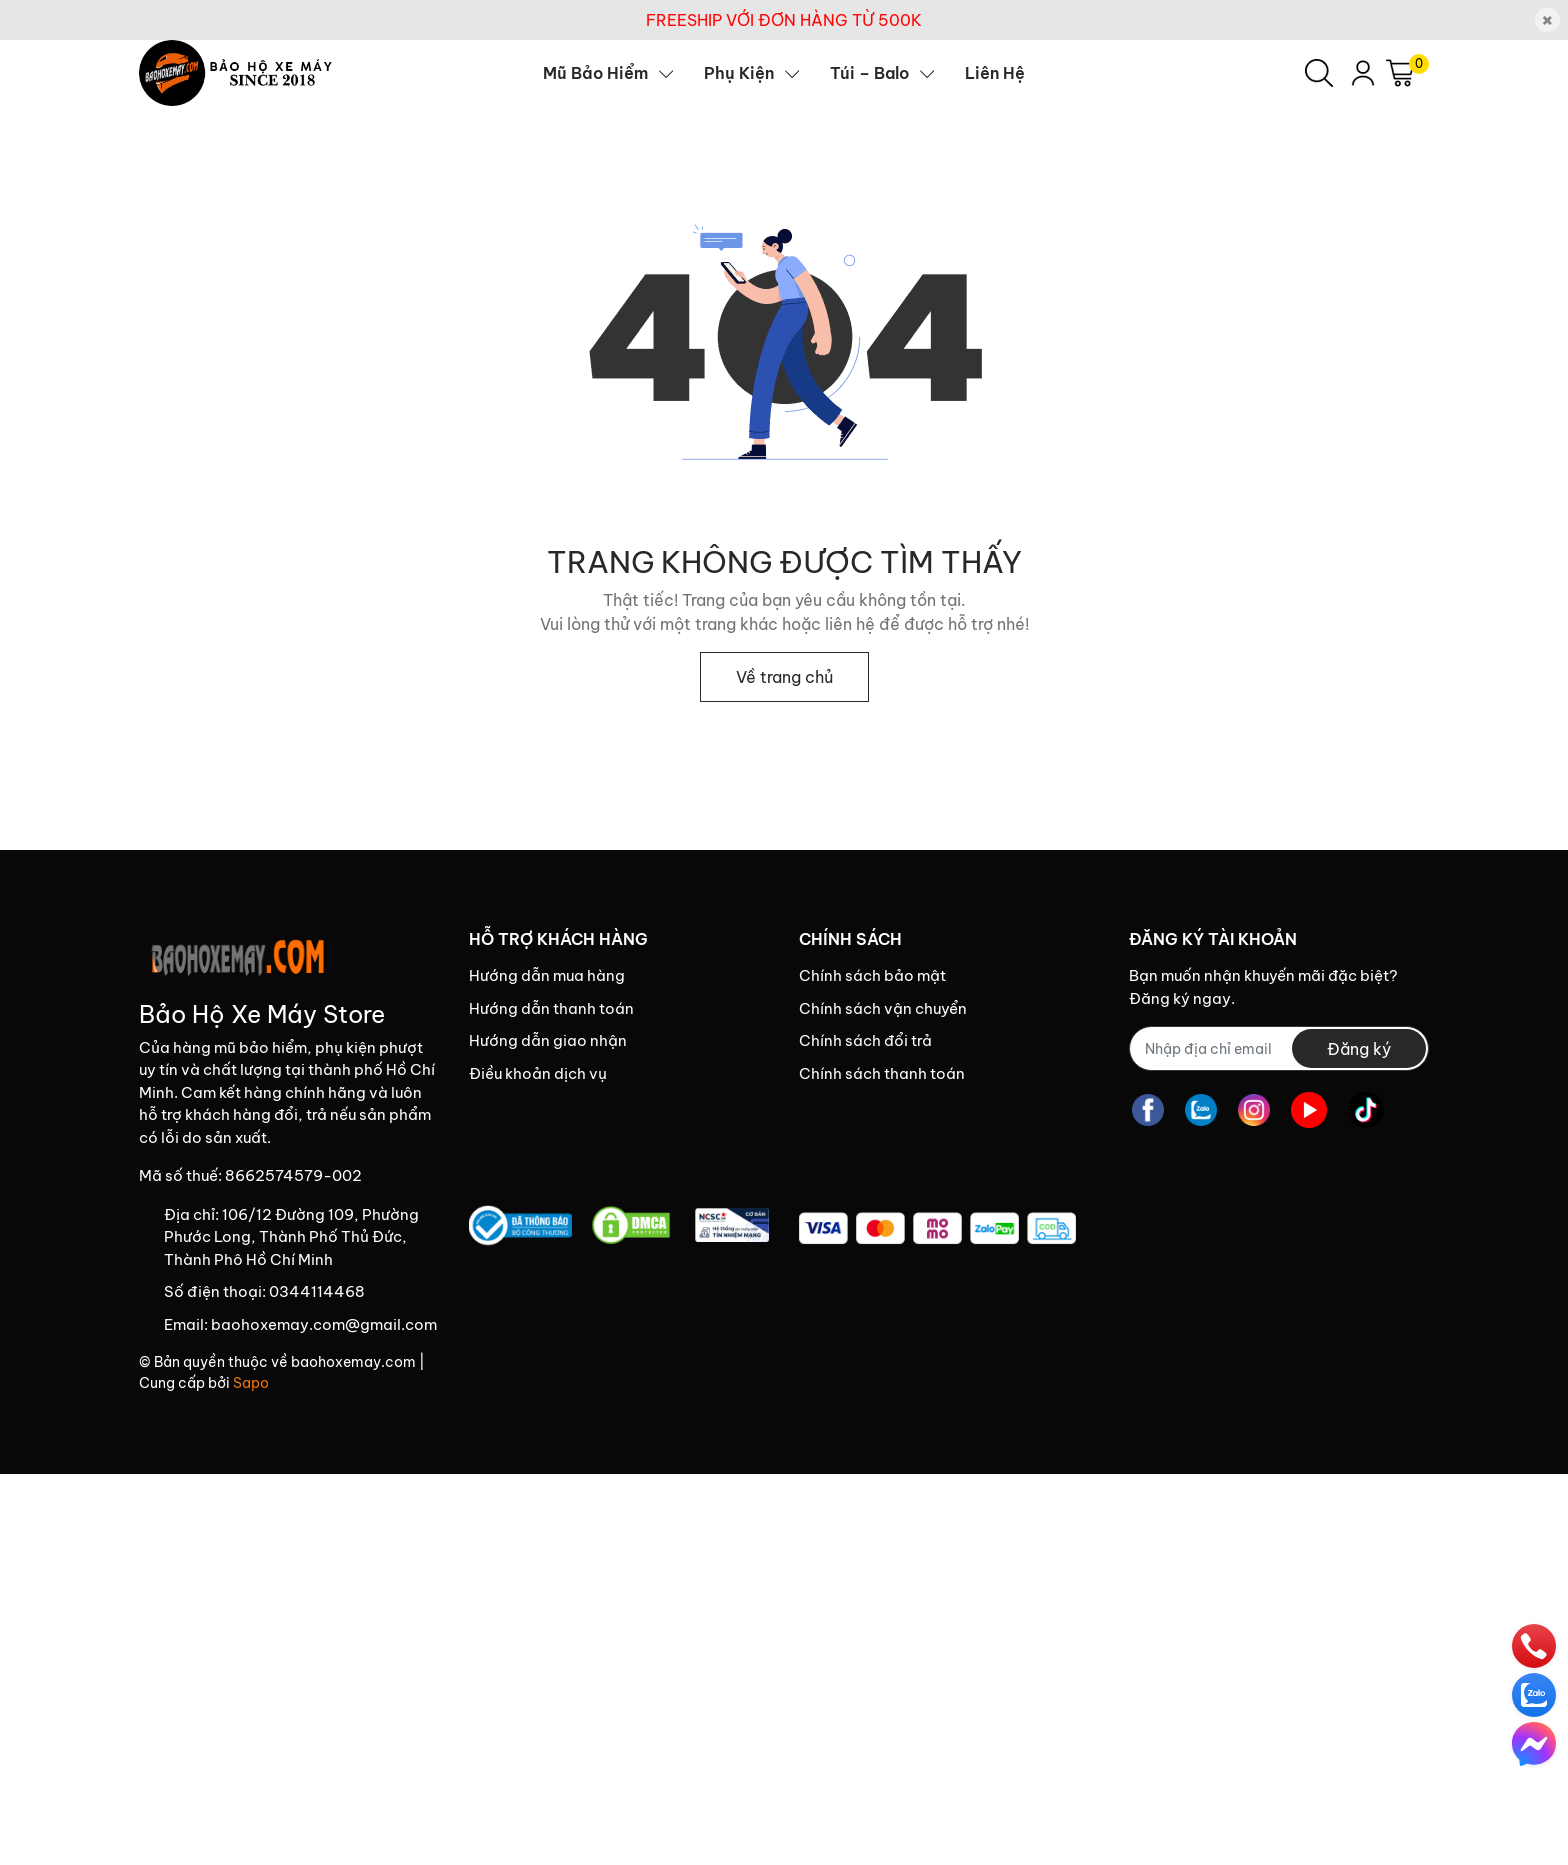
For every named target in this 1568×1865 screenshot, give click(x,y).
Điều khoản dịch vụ (538, 1073)
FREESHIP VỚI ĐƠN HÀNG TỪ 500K (784, 20)
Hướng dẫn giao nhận (548, 1040)
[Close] (1547, 20)
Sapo (251, 1383)
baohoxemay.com (353, 1362)
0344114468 (317, 1291)
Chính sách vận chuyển (883, 1008)
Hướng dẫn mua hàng (547, 975)
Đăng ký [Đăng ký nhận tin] (1359, 1049)
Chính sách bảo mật (872, 975)
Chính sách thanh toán (882, 1073)
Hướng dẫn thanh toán (551, 1008)
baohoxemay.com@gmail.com (324, 1324)
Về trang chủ (784, 677)
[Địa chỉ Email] (1279, 1048)
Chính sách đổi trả (865, 1040)
